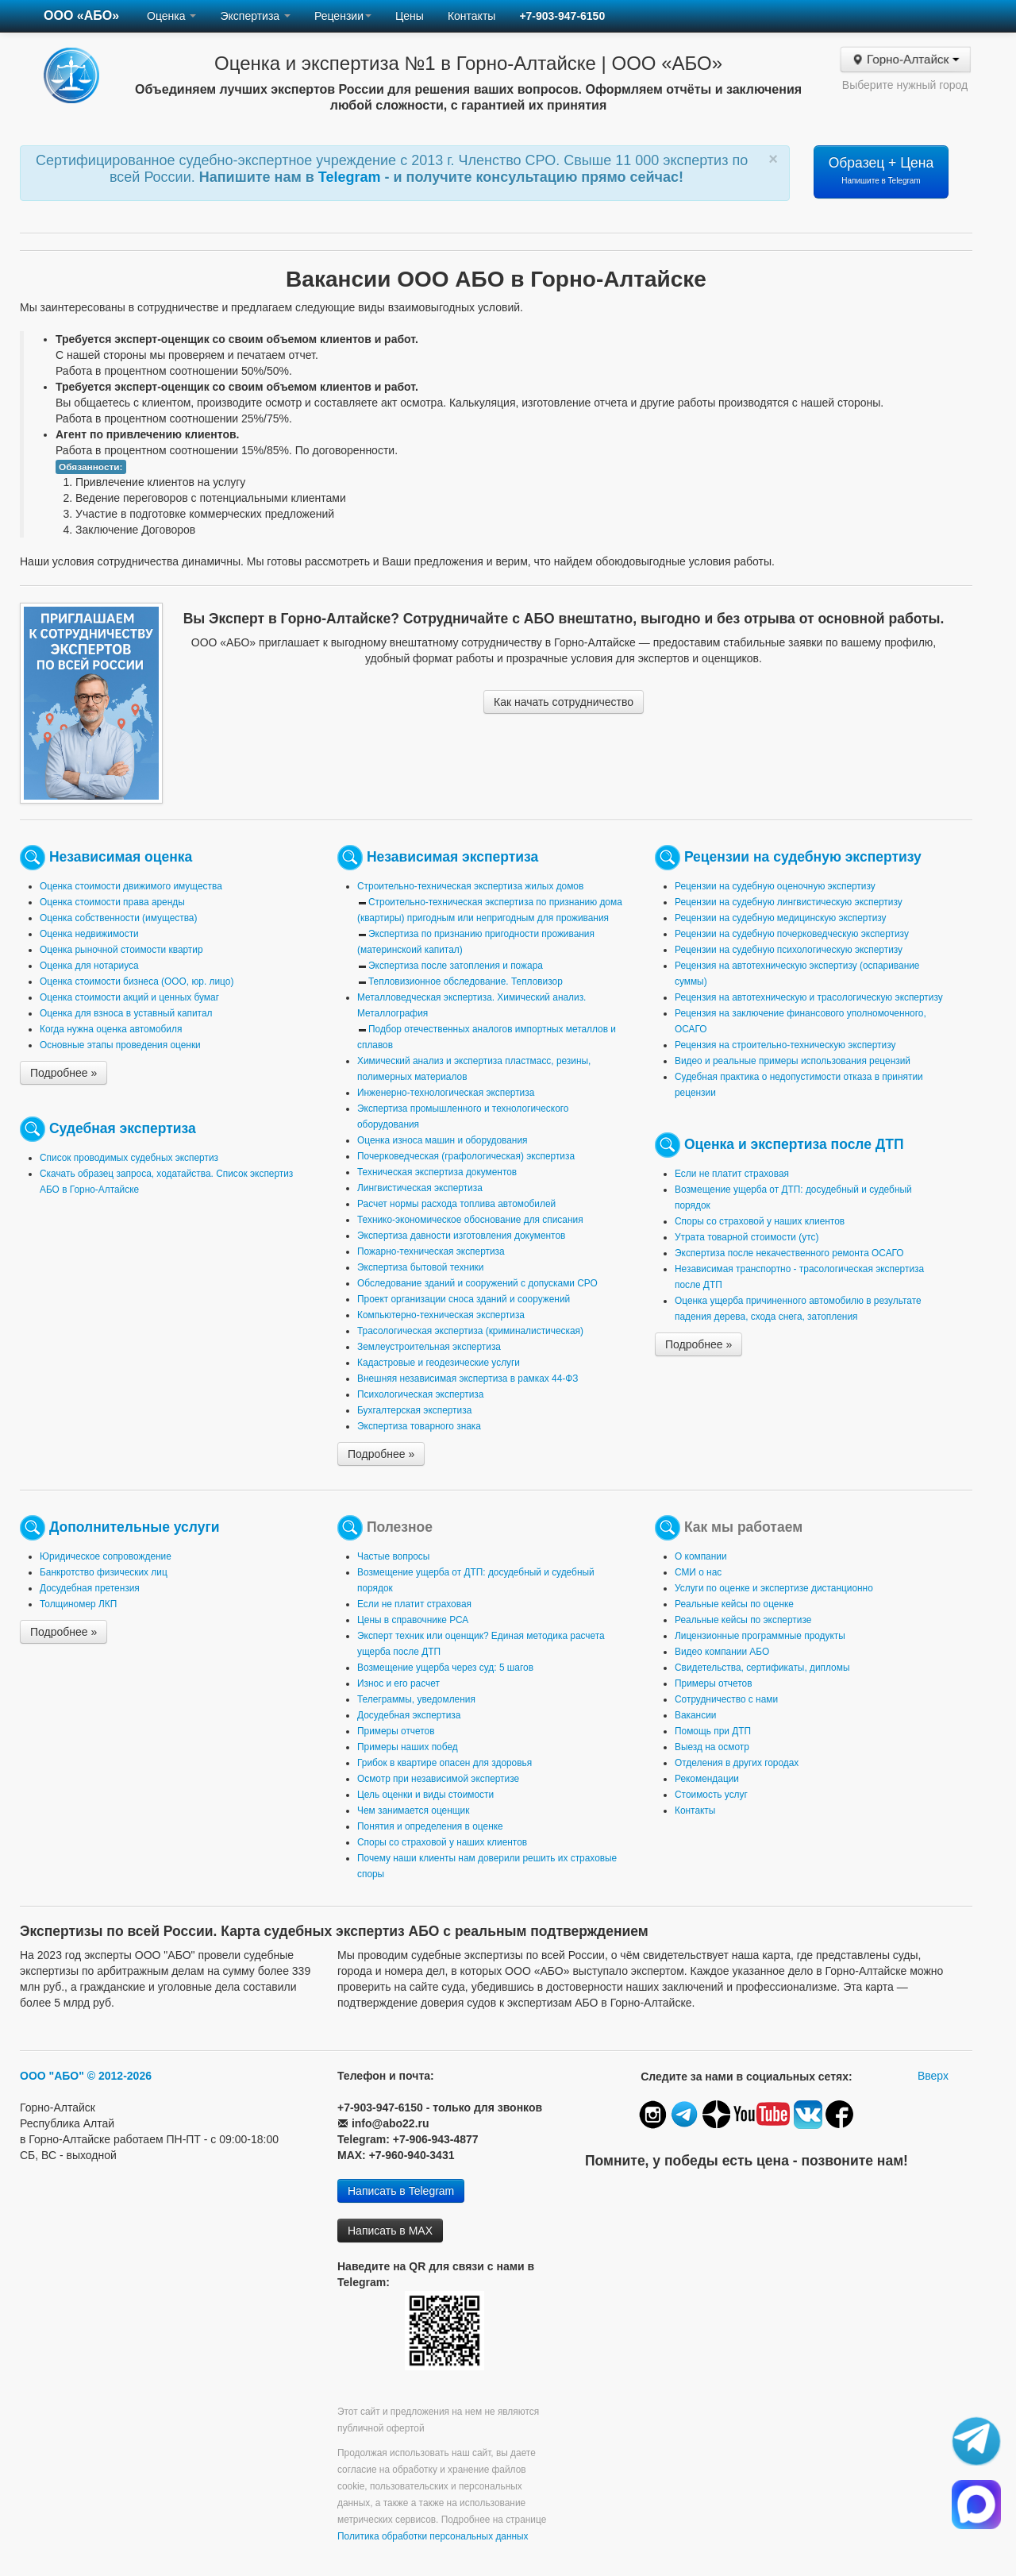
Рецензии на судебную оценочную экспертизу (775, 886)
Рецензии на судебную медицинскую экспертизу (781, 918)
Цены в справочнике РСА (412, 1619)
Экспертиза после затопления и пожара (455, 965)
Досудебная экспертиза (408, 1715)
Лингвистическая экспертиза (420, 1188)
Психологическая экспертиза (420, 1394)
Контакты (471, 16)
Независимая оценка (120, 857)
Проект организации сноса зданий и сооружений (463, 1299)
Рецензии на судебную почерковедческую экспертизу (792, 933)
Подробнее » (63, 1072)
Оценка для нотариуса (89, 965)
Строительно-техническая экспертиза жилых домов (470, 886)
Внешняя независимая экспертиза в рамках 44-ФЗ (467, 1378)
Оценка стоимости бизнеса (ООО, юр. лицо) (136, 981)
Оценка (171, 16)
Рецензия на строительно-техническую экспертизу (785, 1045)
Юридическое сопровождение (105, 1556)
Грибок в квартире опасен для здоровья (444, 1762)
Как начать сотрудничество (563, 702)
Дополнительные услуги (134, 1527)
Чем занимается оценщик (413, 1810)
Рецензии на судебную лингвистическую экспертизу (788, 902)
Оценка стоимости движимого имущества (131, 886)
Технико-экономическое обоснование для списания (470, 1219)
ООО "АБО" (52, 2075)
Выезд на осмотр (712, 1747)
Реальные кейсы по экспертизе (743, 1619)
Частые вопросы (393, 1556)
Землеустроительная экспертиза (429, 1346)
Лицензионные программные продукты (760, 1635)
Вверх (933, 2075)
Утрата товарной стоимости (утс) (746, 1237)
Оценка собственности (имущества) (118, 918)
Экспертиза (255, 16)
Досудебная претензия (90, 1588)
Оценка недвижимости (89, 933)
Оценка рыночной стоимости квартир (121, 949)
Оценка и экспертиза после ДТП (794, 1144)
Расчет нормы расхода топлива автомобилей (456, 1203)
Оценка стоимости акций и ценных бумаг (129, 997)
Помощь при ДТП (713, 1731)
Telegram (351, 177)
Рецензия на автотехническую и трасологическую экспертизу (809, 997)
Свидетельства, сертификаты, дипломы (762, 1667)
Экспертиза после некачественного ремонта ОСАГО (789, 1253)
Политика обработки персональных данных (433, 2536)
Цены (409, 16)
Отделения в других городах (737, 1762)
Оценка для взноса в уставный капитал (126, 1013)
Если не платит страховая (732, 1173)
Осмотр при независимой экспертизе (438, 1778)
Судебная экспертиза (122, 1128)
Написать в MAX (390, 2230)
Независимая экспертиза (452, 857)
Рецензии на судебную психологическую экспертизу (788, 949)
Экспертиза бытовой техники (420, 1267)
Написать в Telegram (401, 2191)
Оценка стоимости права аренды (112, 902)
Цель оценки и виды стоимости (425, 1794)
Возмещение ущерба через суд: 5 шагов (445, 1667)
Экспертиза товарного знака (419, 1426)
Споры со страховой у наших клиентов (760, 1221)
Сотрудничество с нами (726, 1699)
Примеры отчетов (396, 1731)
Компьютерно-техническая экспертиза (441, 1315)
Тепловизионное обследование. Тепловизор (465, 981)
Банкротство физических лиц (103, 1572)
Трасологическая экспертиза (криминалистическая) (470, 1330)
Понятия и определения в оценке (430, 1826)
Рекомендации (707, 1778)
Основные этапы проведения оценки (120, 1045)
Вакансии (695, 1715)
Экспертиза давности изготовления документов (461, 1235)
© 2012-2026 (119, 2075)
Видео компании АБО (722, 1651)
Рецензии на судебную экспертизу (803, 857)
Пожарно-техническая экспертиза (431, 1251)
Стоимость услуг (711, 1794)
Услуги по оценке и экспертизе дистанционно (774, 1588)
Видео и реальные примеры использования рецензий (792, 1060)
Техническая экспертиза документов (437, 1172)
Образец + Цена (881, 170)
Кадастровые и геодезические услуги (438, 1362)
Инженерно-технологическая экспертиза (445, 1092)
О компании (701, 1556)
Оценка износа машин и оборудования (442, 1140)
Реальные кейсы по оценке (734, 1604)
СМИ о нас (698, 1572)
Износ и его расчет (398, 1683)
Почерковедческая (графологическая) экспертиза (466, 1156)
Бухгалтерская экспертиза (414, 1410)
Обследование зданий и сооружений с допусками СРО (477, 1283)
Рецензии (342, 16)
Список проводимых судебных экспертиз (129, 1157)
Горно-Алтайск (905, 59)
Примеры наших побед (407, 1747)
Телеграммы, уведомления (416, 1699)
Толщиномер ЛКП (78, 1604)
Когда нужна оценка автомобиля (111, 1029)
